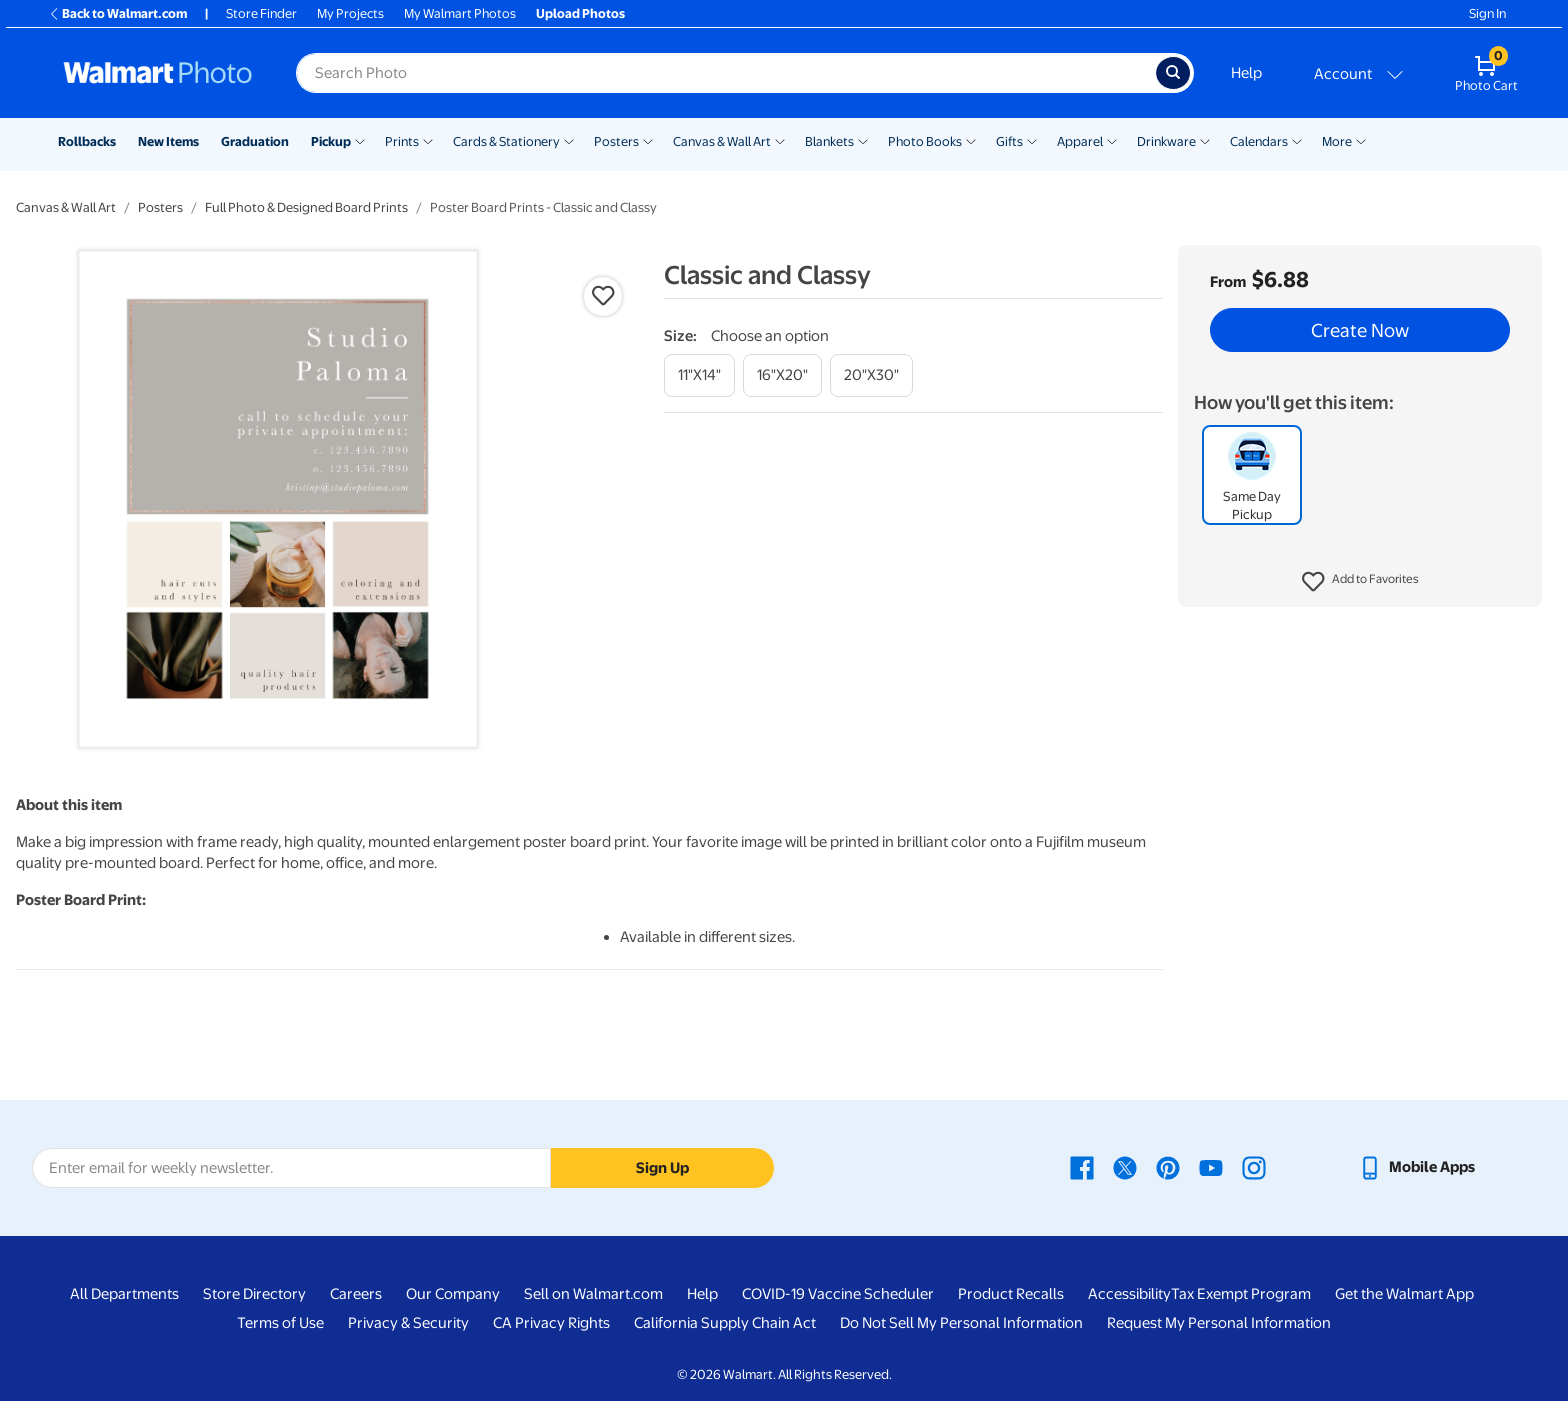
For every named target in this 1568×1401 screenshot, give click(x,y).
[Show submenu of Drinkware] (1205, 140)
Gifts (1009, 141)
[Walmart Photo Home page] (158, 73)
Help (1246, 73)
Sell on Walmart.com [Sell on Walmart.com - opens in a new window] (593, 1294)
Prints (402, 141)
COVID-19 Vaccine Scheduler (838, 1294)
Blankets (829, 141)
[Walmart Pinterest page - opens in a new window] (1168, 1167)
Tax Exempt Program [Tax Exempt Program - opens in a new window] (1241, 1294)
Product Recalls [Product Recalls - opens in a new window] (1011, 1294)
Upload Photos (580, 13)
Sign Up (662, 1168)
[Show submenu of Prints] (428, 140)
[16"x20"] (782, 375)
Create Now (1360, 330)
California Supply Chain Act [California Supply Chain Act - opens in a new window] (725, 1323)
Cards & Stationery (506, 141)
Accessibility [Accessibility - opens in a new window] (1129, 1294)
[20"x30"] (871, 375)
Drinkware (1166, 141)
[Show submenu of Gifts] (1032, 140)
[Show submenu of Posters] (648, 140)
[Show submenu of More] (1361, 140)
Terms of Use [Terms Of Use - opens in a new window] (280, 1323)
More (1337, 141)
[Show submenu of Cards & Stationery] (569, 140)
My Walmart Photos (460, 13)
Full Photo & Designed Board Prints (306, 207)
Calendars (1259, 141)
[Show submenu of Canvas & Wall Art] (780, 140)
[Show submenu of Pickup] (360, 140)
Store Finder (261, 13)
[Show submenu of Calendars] (1297, 140)
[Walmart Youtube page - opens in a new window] (1211, 1167)
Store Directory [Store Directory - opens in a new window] (254, 1294)
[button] (1360, 582)
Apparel (1080, 141)
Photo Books (925, 141)
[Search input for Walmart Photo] (726, 73)
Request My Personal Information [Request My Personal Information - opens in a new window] (1219, 1323)
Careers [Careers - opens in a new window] (356, 1294)
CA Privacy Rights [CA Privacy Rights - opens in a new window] (551, 1323)
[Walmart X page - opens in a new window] (1125, 1167)
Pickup (331, 141)
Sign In (1487, 13)
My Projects (350, 13)
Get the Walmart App (1404, 1294)
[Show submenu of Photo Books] (971, 140)
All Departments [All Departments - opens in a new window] (124, 1294)
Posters (616, 141)
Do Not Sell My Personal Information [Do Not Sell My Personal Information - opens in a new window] (961, 1323)
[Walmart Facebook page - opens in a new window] (1082, 1167)
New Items (168, 141)
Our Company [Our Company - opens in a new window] (453, 1294)
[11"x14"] (699, 375)
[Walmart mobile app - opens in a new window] (1416, 1167)
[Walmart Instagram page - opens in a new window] (1254, 1167)
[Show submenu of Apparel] (1112, 140)
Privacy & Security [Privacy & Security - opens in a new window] (408, 1323)
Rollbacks (87, 141)
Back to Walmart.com (117, 13)
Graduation (255, 141)
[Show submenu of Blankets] (863, 140)
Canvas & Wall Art (722, 141)
